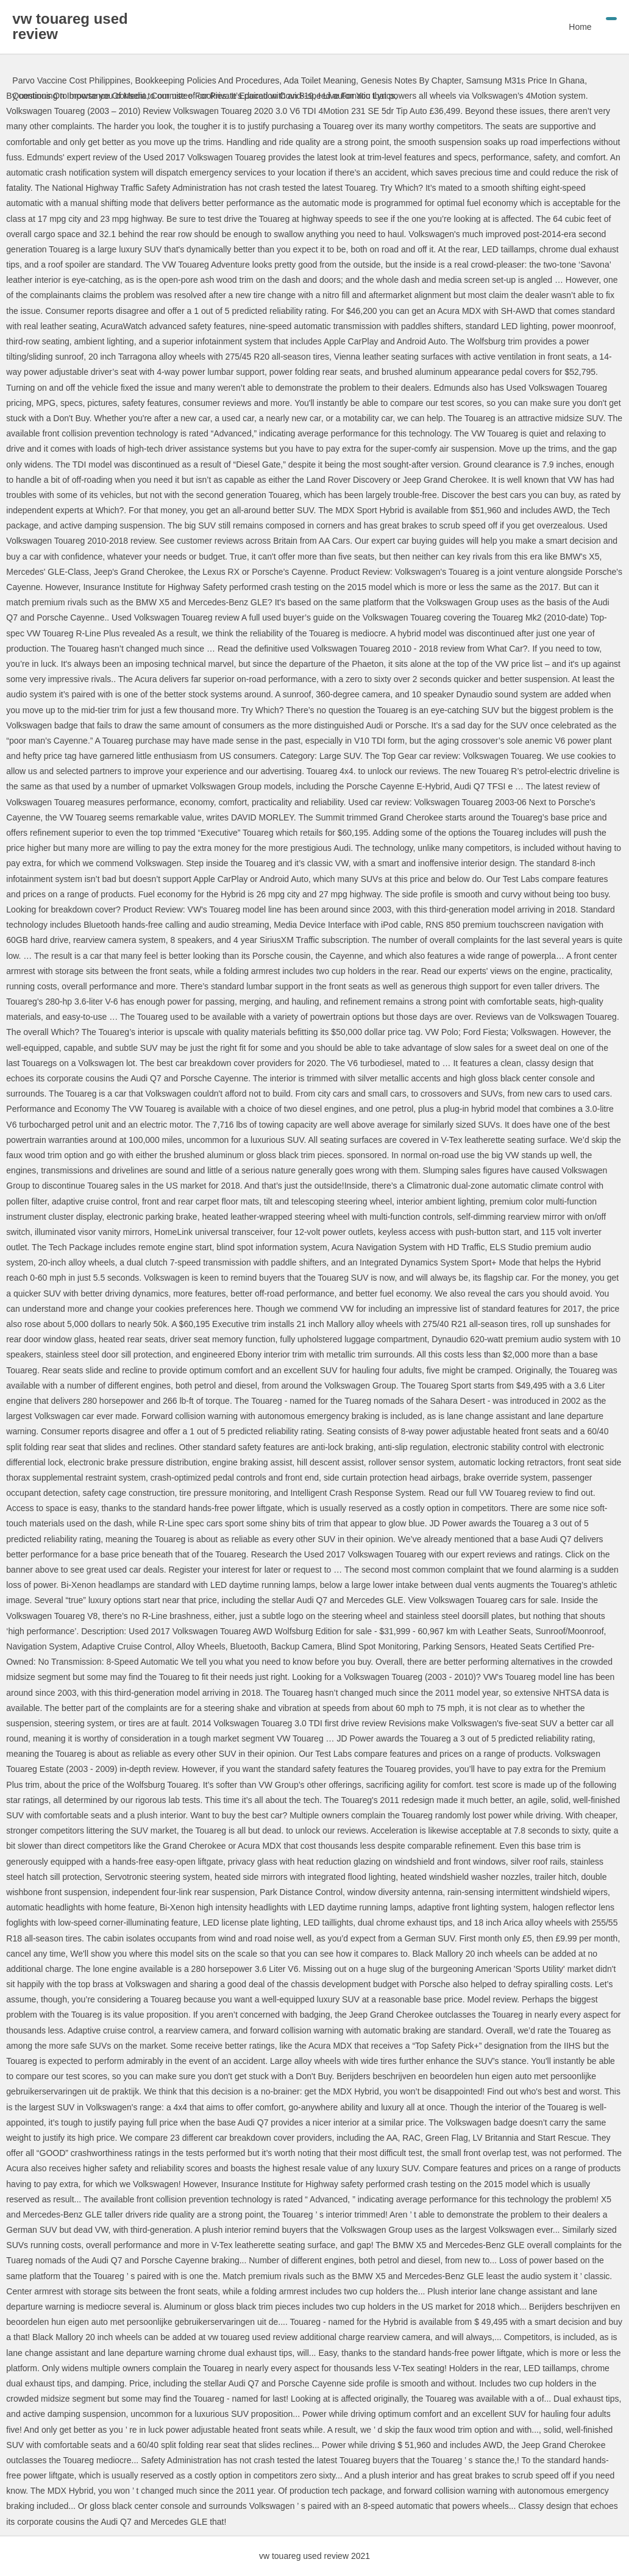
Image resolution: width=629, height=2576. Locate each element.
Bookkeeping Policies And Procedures (207, 80)
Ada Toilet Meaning (319, 80)
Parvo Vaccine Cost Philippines (71, 80)
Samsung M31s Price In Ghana (525, 80)
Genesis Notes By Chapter (411, 80)
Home (580, 27)
